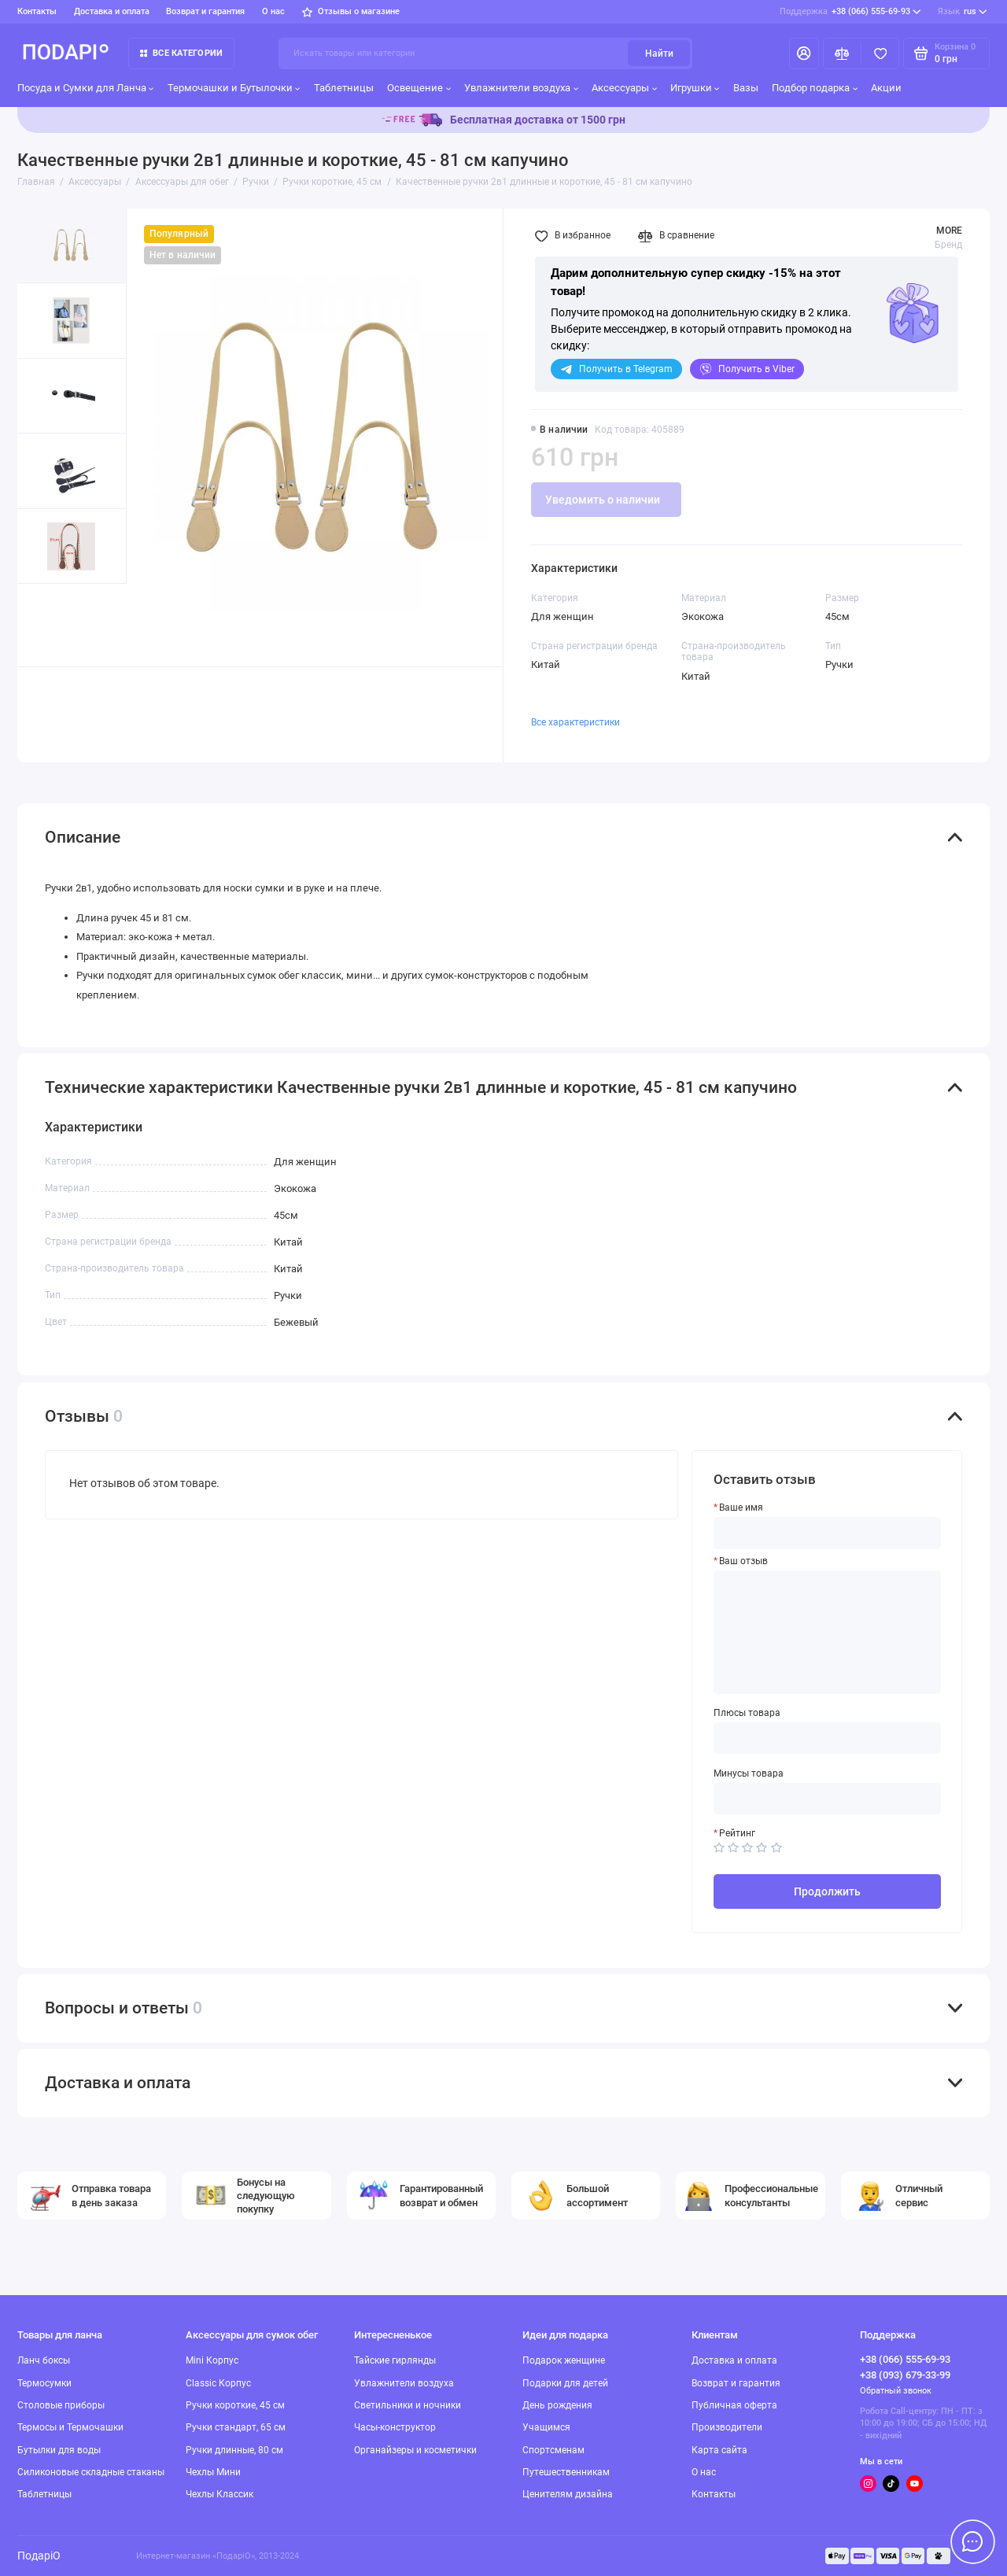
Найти (659, 53)
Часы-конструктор (395, 2427)
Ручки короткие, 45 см (235, 2405)
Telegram (616, 369)
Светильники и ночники (407, 2405)
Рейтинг (737, 1833)
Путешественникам (566, 2472)
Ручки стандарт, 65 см (236, 2427)
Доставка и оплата (111, 11)
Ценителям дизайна (567, 2494)
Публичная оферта (734, 2405)
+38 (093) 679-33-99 (905, 2375)
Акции (886, 88)
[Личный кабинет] (804, 53)
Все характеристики (575, 722)
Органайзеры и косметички (415, 2450)
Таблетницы (344, 88)
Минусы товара (749, 1773)
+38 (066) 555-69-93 (850, 11)
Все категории (181, 53)
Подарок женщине (563, 2360)
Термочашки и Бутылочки (234, 88)
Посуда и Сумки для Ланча (85, 88)
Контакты (37, 11)
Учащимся (546, 2427)
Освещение (419, 88)
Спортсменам (553, 2450)
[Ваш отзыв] (828, 1632)
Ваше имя (741, 1507)
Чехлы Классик (219, 2494)
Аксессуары (624, 88)
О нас (273, 11)
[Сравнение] (842, 53)
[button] (44, 625)
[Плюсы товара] (828, 1738)
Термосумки (44, 2383)
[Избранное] (879, 53)
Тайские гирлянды (395, 2360)
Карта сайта (719, 2450)
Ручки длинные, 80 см (234, 2450)
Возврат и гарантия (205, 11)
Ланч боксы (43, 2360)
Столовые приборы (61, 2405)
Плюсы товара (747, 1712)
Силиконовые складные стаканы (90, 2472)
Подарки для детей (565, 2383)
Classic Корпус (218, 2383)
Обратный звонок (895, 2391)
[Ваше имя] (828, 1532)
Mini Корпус (212, 2360)
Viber (747, 369)
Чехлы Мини (213, 2472)
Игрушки (695, 88)
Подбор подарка (815, 88)
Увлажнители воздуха (521, 88)
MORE (949, 230)
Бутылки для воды (59, 2450)
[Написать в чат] (972, 2541)
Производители (727, 2427)
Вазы (745, 88)
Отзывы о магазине (351, 11)
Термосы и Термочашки (70, 2427)
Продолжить (827, 1891)
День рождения (557, 2405)
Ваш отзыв (743, 1561)
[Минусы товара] (828, 1798)
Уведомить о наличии (602, 499)
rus (962, 11)
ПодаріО (39, 2555)
